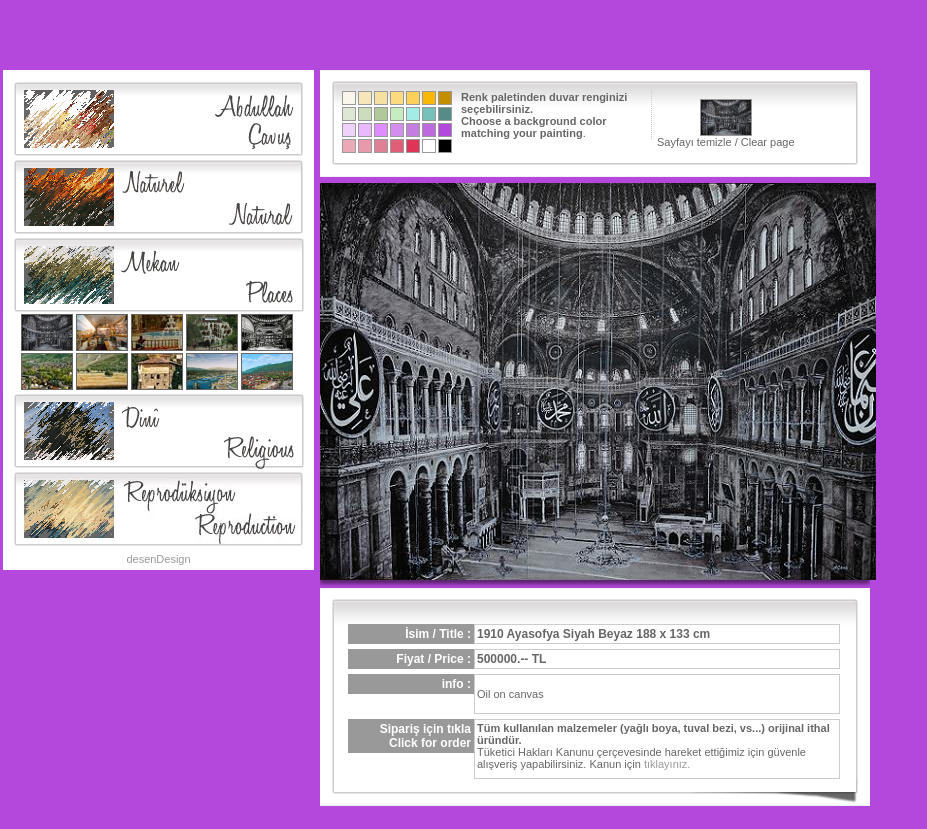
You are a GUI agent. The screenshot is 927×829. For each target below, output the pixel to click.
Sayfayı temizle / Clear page (726, 123)
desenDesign (158, 559)
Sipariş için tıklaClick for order (425, 736)
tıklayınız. (667, 764)
